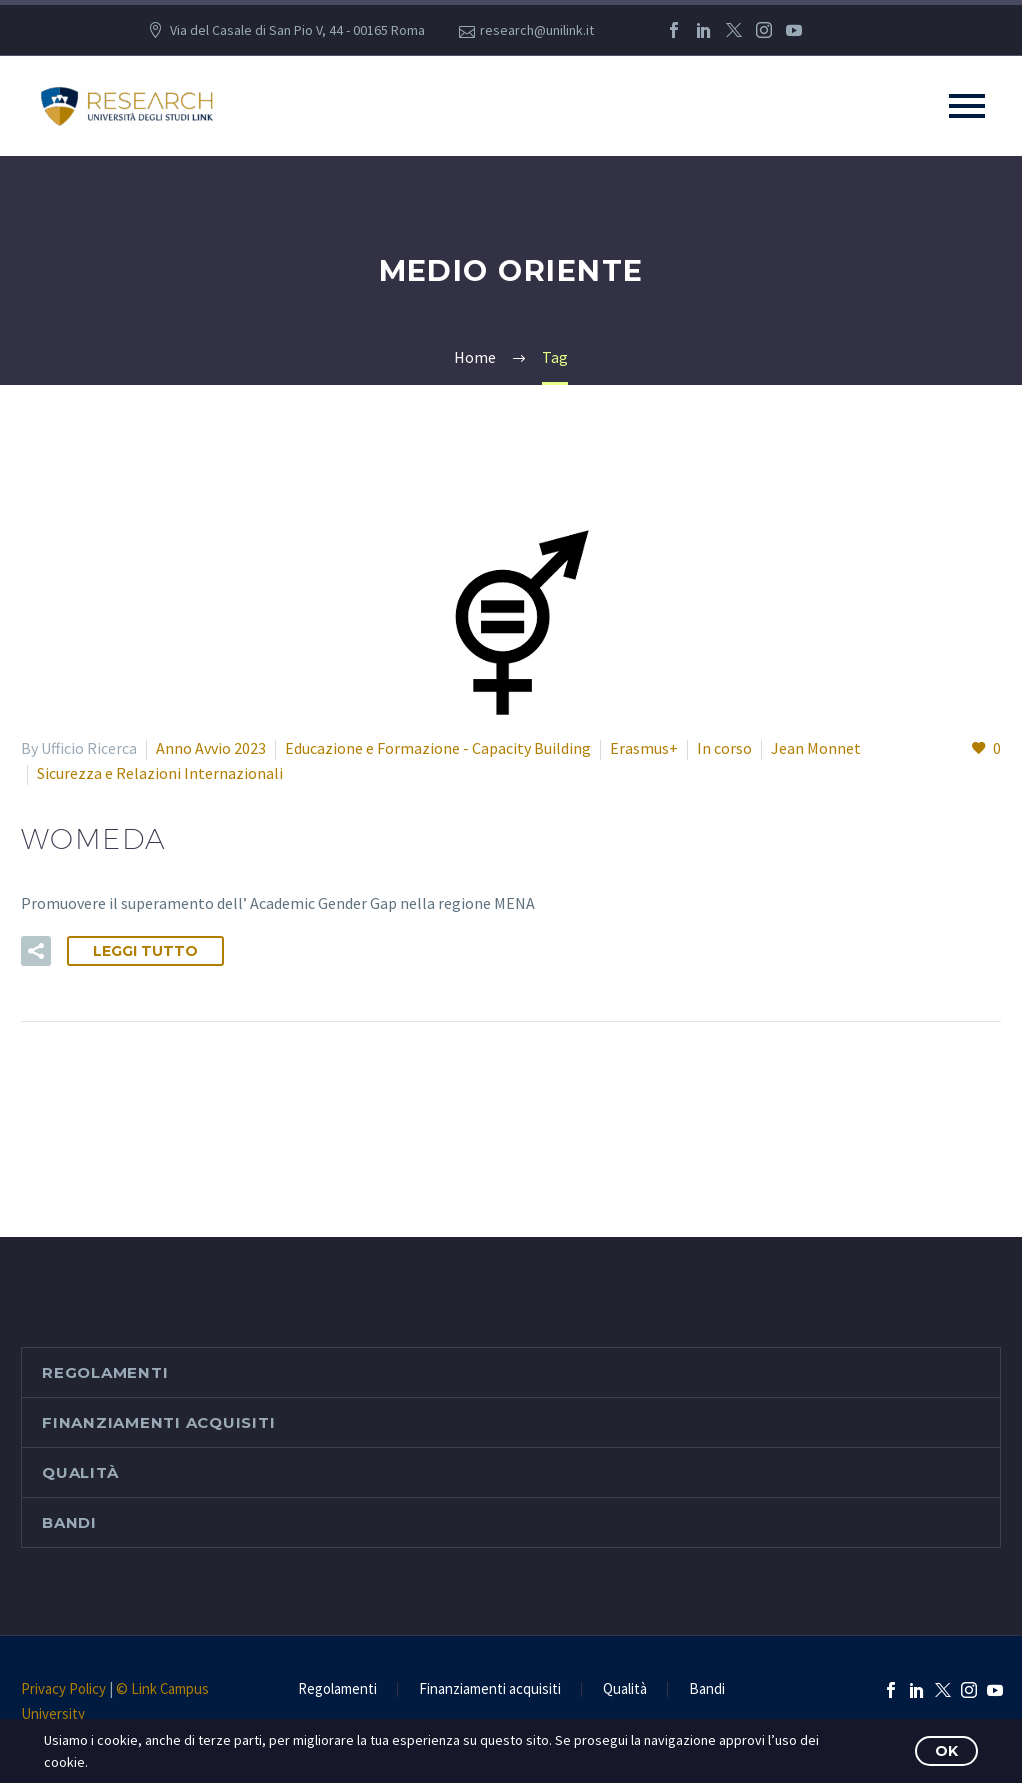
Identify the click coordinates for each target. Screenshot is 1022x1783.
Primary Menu (967, 106)
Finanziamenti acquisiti (158, 1422)
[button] (36, 951)
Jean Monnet (816, 748)
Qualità (80, 1472)
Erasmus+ (644, 748)
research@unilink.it (537, 30)
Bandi (69, 1522)
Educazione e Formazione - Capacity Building (438, 748)
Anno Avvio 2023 (211, 748)
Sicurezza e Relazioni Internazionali (160, 773)
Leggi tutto (145, 951)
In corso (724, 748)
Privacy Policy (63, 1688)
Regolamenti (105, 1372)
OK (946, 1751)
